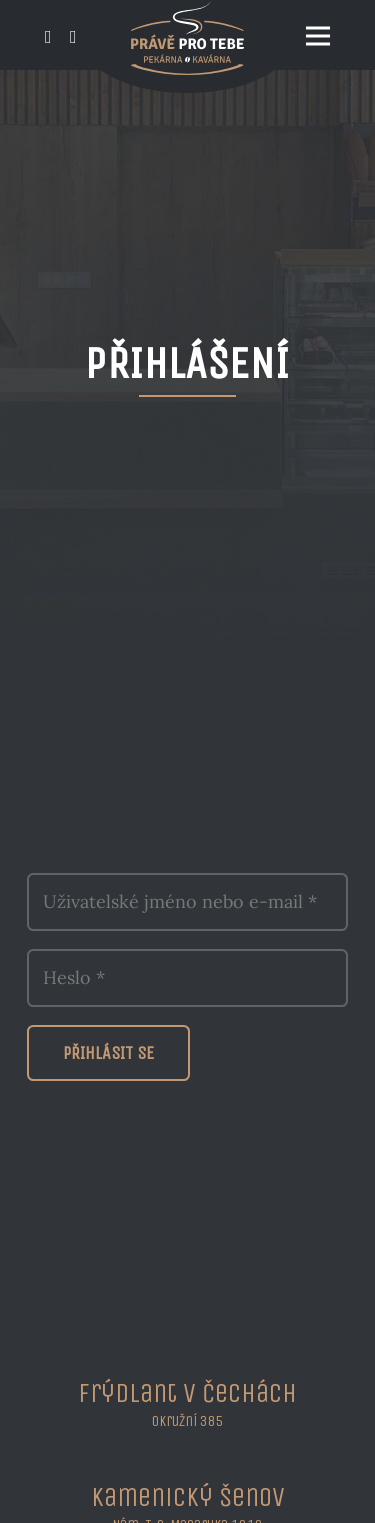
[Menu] (318, 36)
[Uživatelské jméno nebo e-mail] (187, 902)
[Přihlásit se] (108, 1053)
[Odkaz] (48, 37)
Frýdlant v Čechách (187, 1393)
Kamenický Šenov (188, 1497)
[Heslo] (187, 978)
